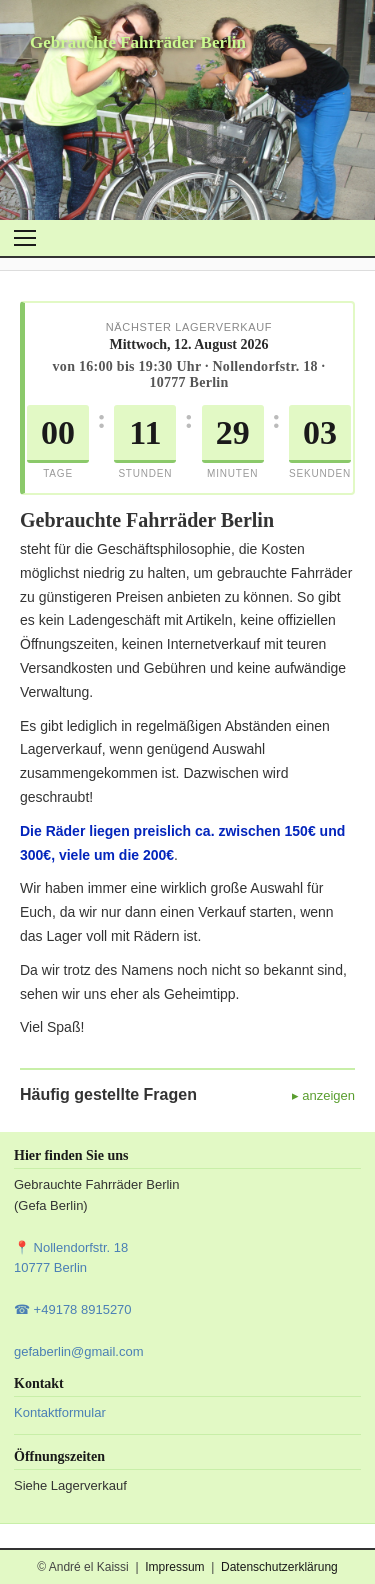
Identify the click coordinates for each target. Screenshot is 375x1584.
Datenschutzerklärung (279, 1567)
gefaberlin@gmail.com (79, 1351)
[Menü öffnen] (25, 238)
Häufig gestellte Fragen (108, 1094)
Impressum (174, 1567)
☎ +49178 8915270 (73, 1309)
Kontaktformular (60, 1412)
